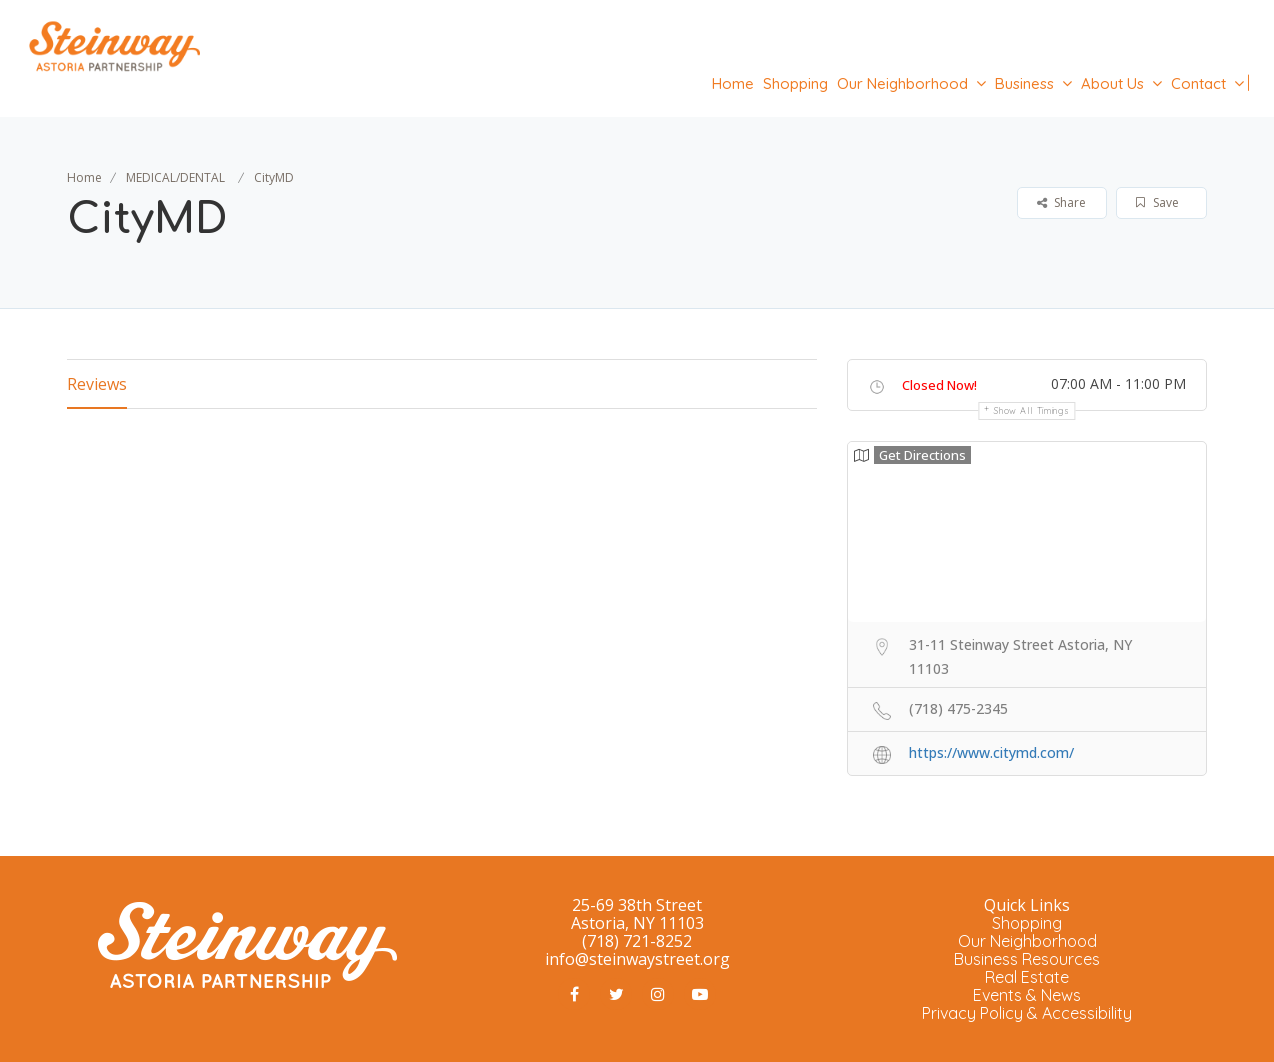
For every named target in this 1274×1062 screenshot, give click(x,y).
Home (733, 83)
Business (1024, 83)
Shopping (795, 83)
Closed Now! (939, 385)
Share (1061, 202)
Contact (1198, 83)
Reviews (97, 384)
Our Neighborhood (902, 83)
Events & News (1027, 995)
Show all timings (1031, 410)
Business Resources (1027, 959)
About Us (1112, 83)
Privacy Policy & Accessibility (1027, 1013)
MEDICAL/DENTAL (175, 177)
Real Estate (1027, 977)
